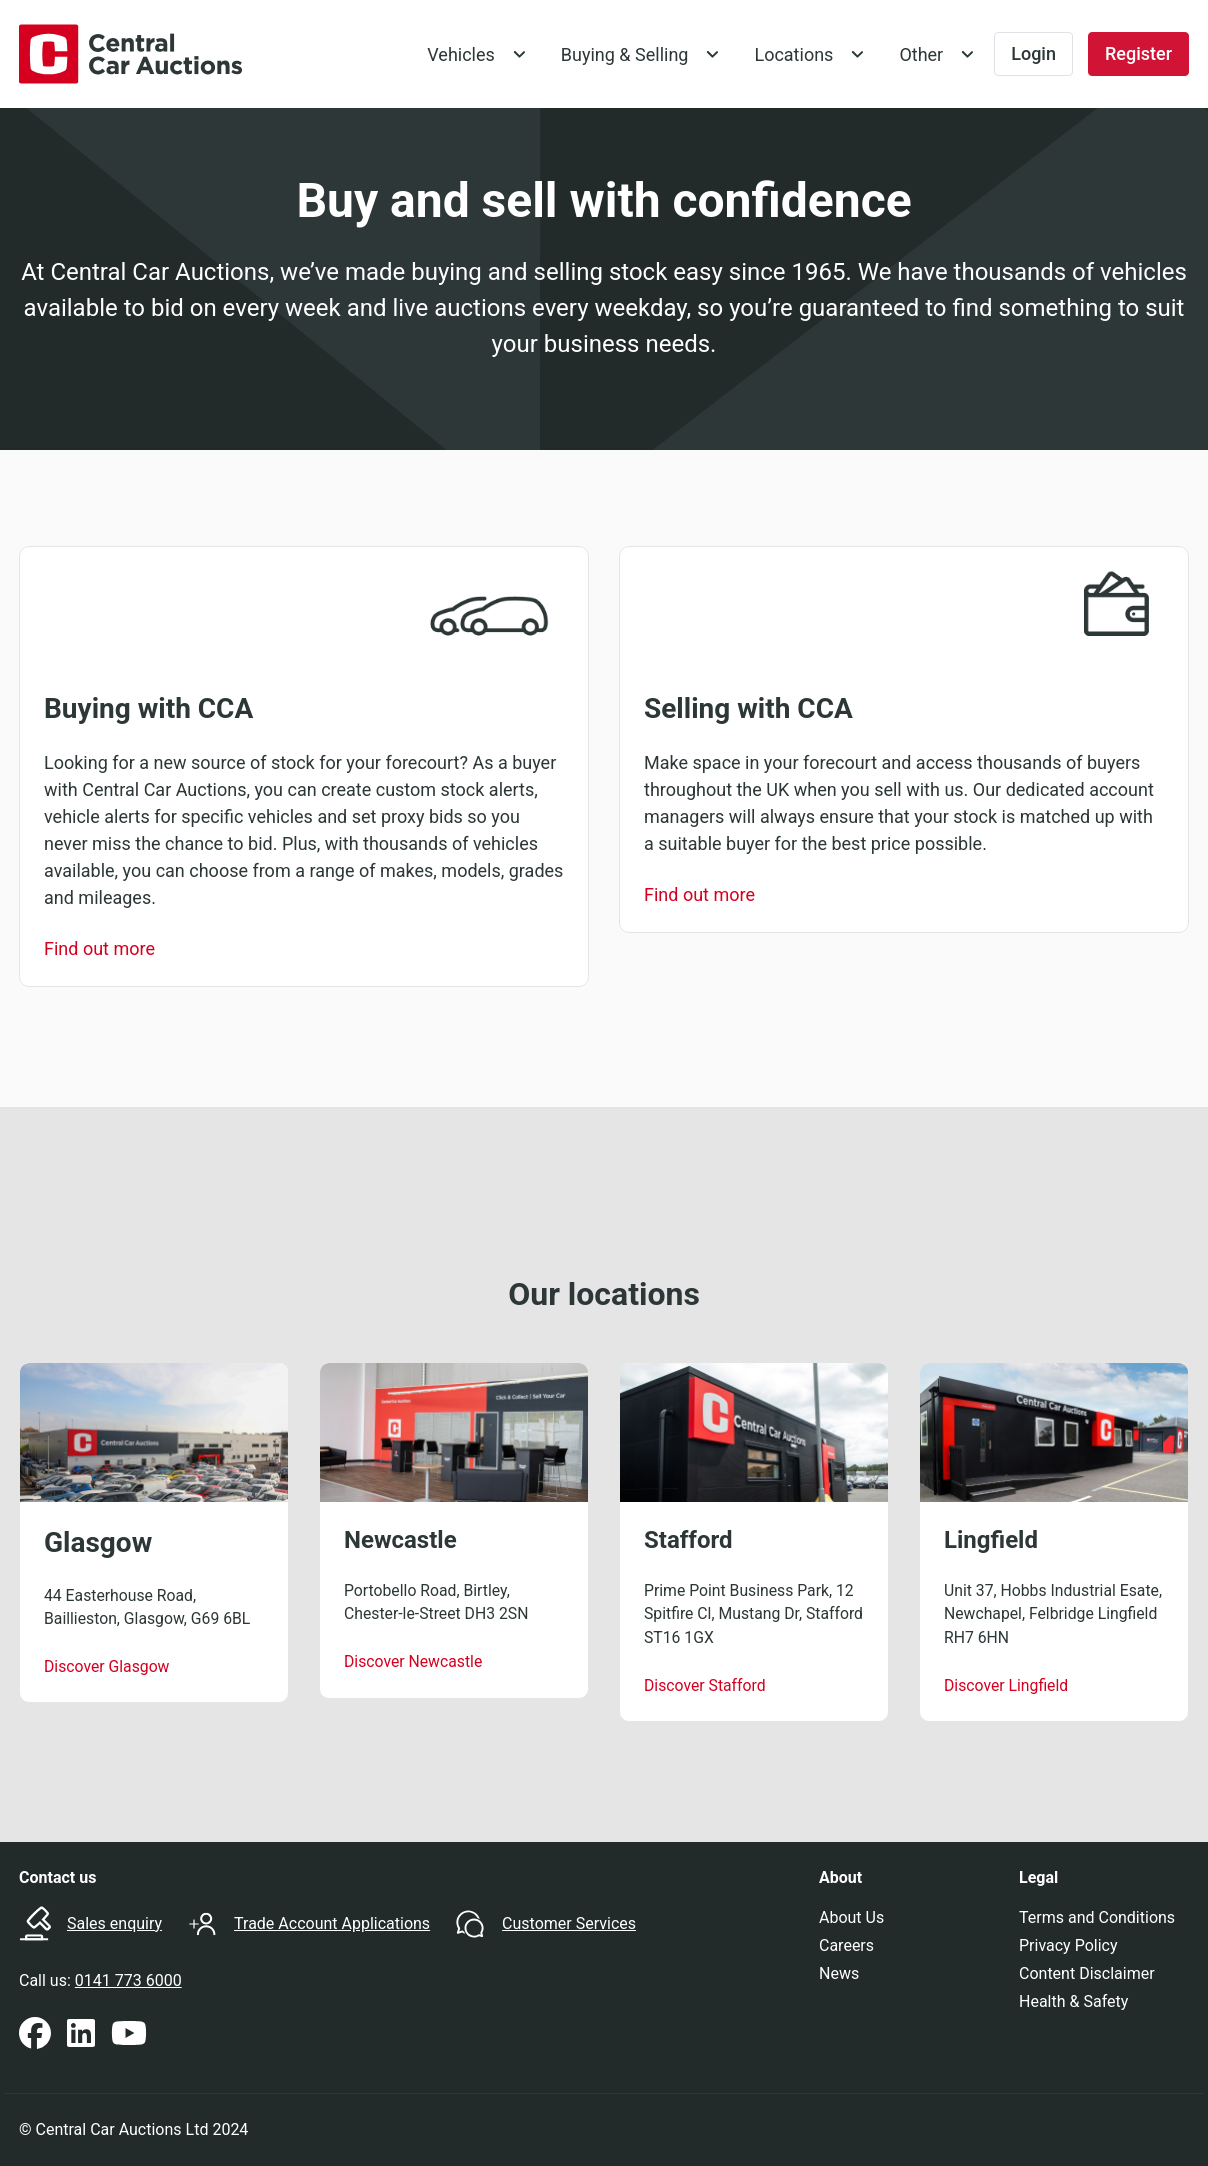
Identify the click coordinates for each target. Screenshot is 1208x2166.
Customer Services (569, 1923)
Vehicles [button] (461, 54)
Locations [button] (793, 54)
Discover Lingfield (1006, 1685)
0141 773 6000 (128, 1980)
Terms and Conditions (1097, 1917)
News (839, 1973)
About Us (851, 1917)
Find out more (99, 948)
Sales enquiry (114, 1923)
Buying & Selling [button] (625, 54)
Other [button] (921, 54)
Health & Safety (1073, 2001)
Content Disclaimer (1087, 1973)
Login (1033, 53)
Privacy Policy (1068, 1945)
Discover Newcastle (413, 1661)
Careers (846, 1945)
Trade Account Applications (332, 1923)
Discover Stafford (705, 1685)
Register (1138, 53)
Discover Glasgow (106, 1666)
